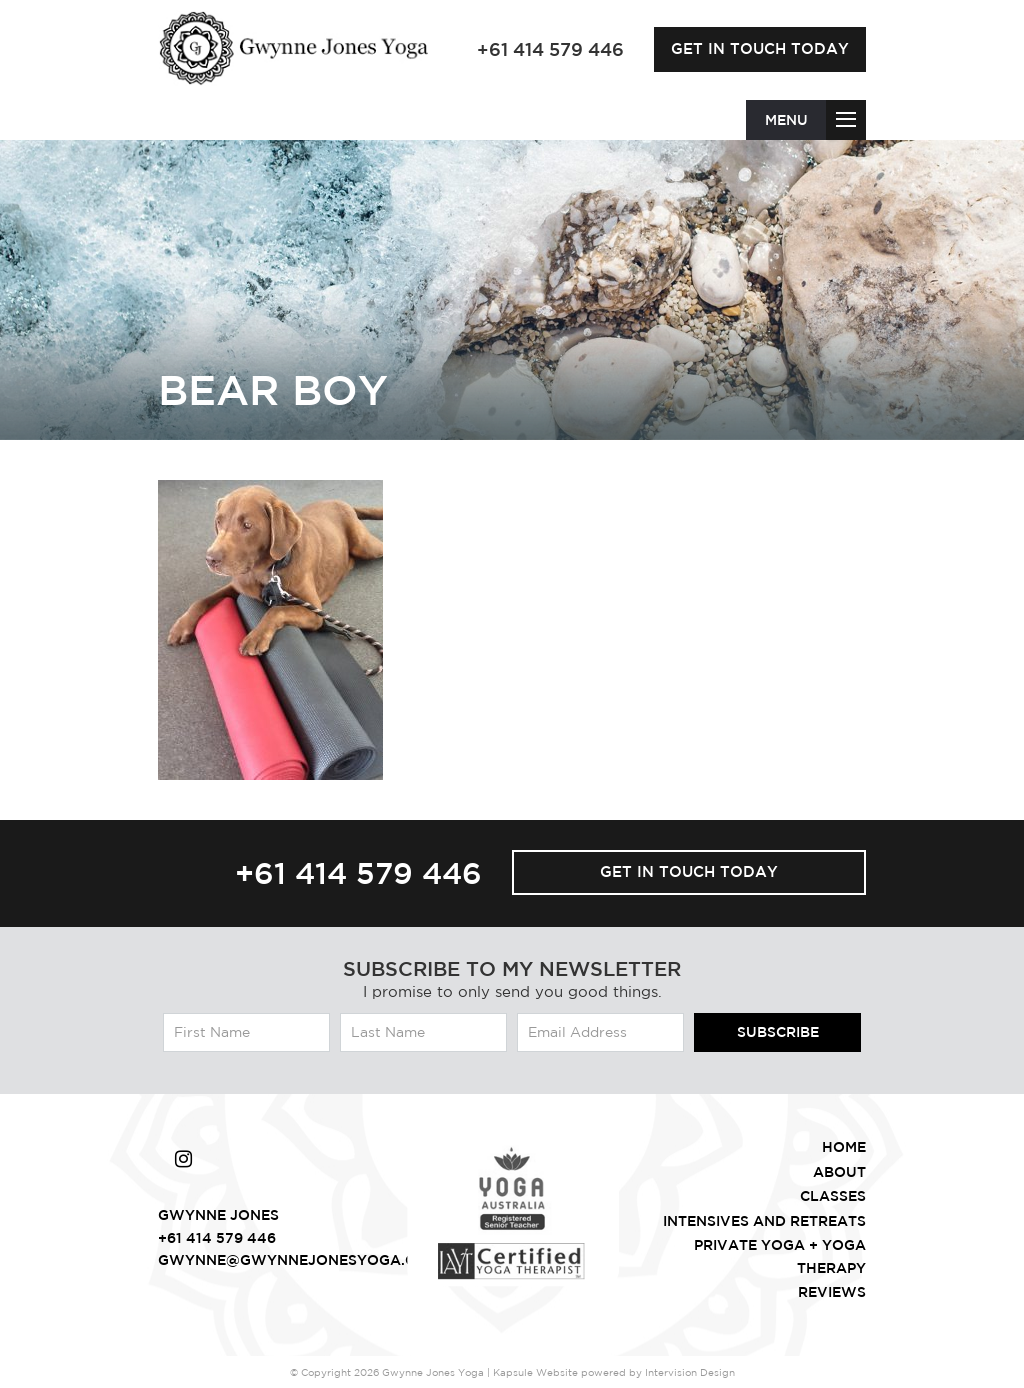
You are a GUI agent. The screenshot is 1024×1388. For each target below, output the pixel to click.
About (839, 1172)
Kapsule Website (535, 1372)
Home (844, 1147)
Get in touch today (760, 48)
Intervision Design (690, 1372)
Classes (833, 1196)
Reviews (832, 1292)
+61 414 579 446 (358, 872)
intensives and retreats (764, 1221)
